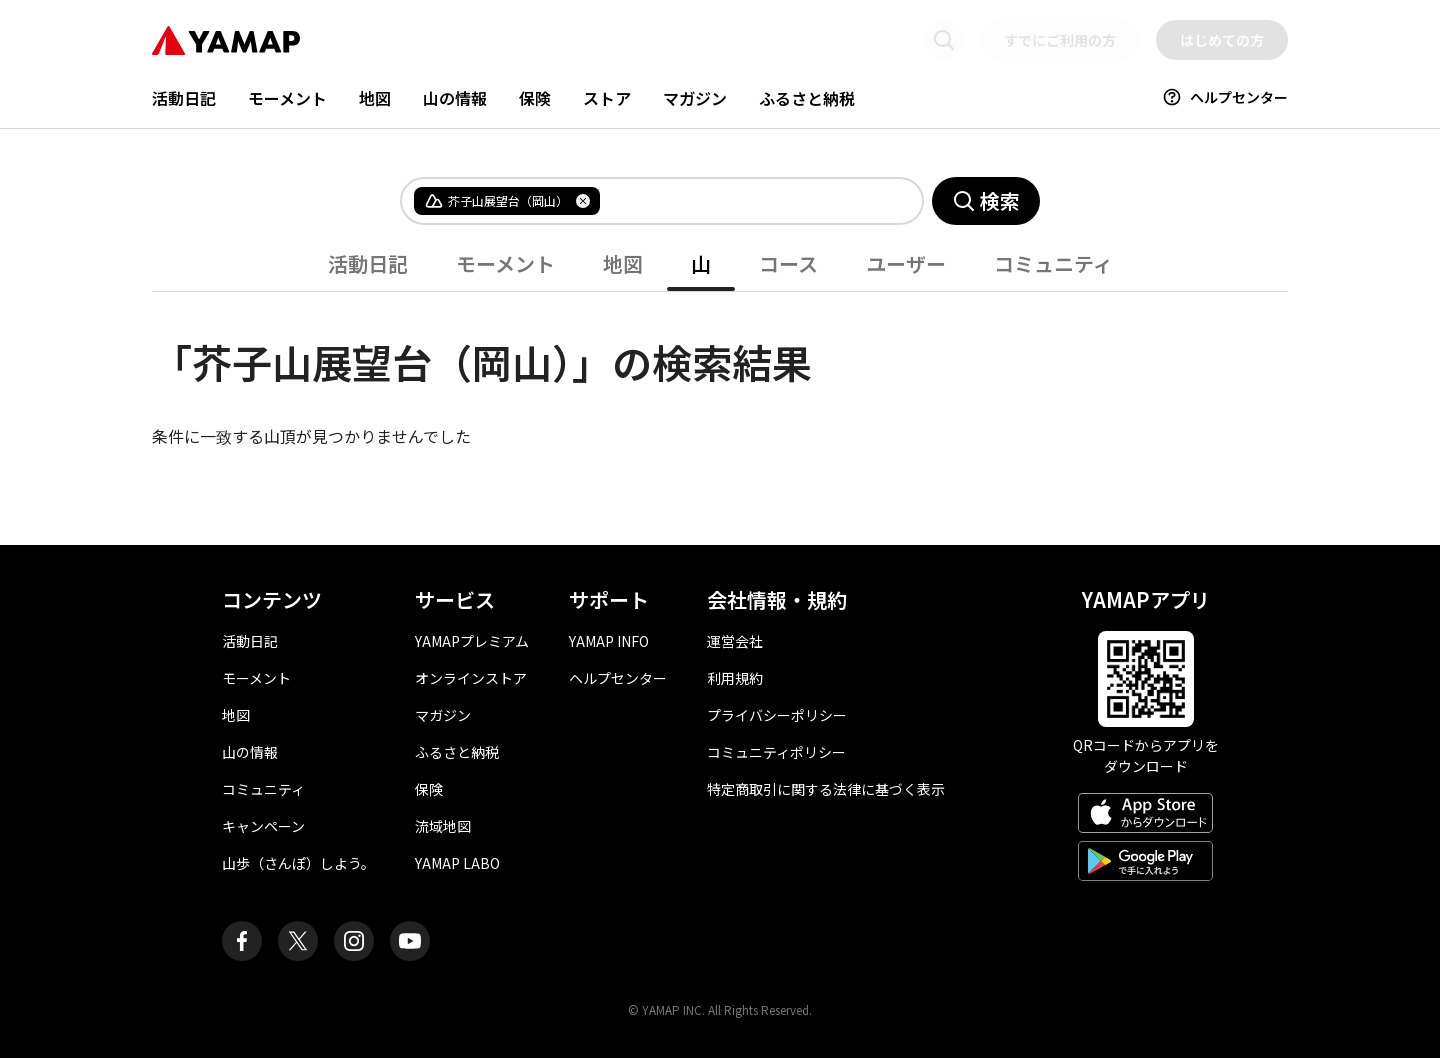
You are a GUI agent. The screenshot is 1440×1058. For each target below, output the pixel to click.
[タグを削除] (583, 201)
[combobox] (745, 201)
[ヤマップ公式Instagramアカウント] (354, 941)
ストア (607, 98)
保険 (535, 98)
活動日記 (184, 98)
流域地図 (443, 826)
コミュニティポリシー (776, 752)
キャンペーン (263, 826)
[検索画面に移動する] (944, 40)
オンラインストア (471, 678)
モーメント (287, 98)
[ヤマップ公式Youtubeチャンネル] (410, 941)
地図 (375, 98)
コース (788, 263)
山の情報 (455, 98)
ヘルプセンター (1225, 97)
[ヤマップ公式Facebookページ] (242, 941)
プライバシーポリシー (777, 715)
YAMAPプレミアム (472, 641)
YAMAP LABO (457, 863)
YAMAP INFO (609, 641)
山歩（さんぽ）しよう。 (298, 863)
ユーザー (906, 263)
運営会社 (735, 641)
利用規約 (735, 678)
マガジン (695, 98)
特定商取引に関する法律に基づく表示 (826, 789)
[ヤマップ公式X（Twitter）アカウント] (298, 941)
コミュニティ (1053, 263)
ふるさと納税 (807, 98)
